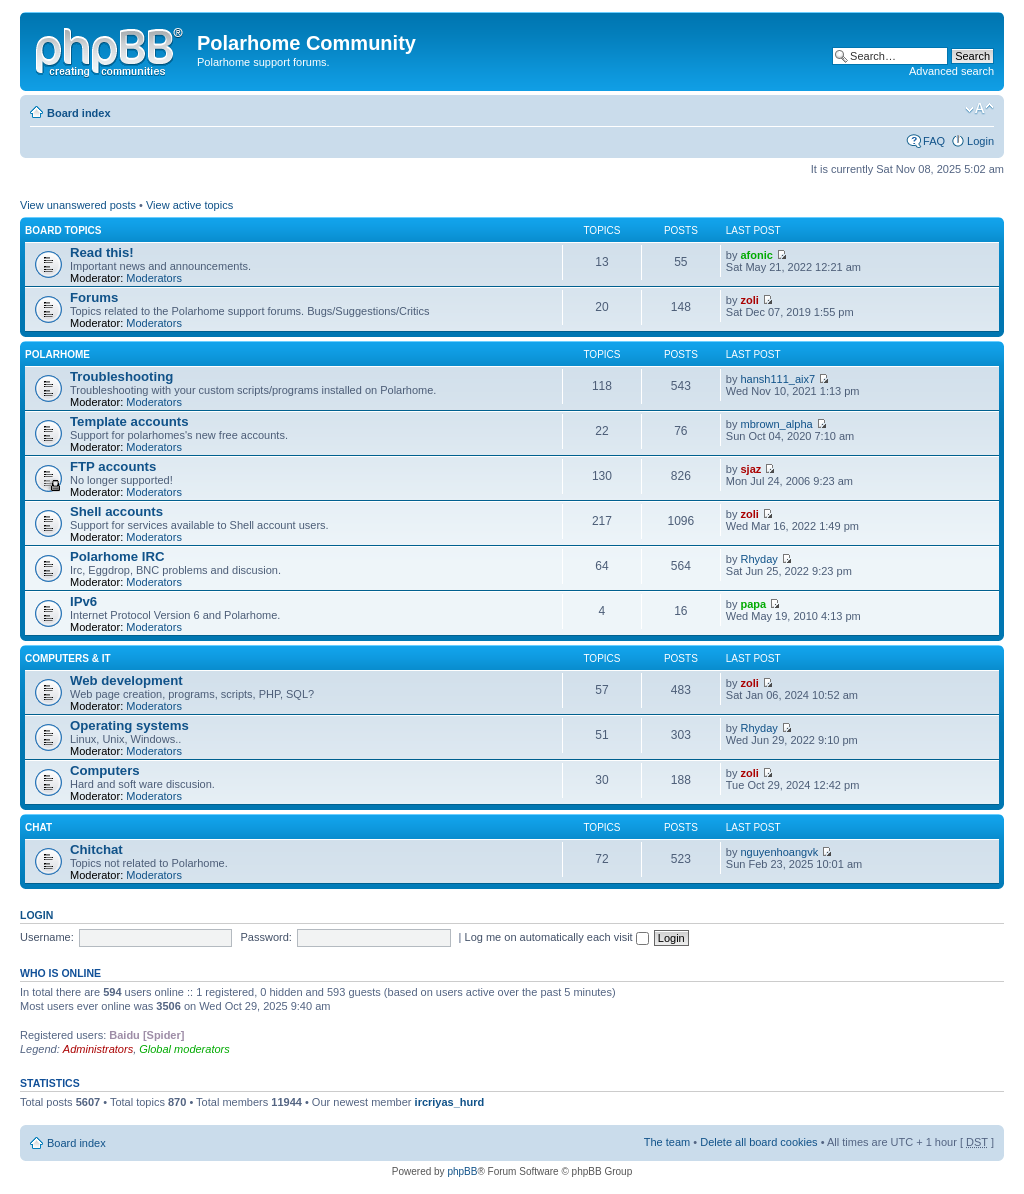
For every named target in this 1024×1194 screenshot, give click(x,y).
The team (667, 1142)
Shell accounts (116, 511)
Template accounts (129, 421)
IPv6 (83, 601)
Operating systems (129, 725)
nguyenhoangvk (780, 852)
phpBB (462, 1171)
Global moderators (184, 1049)
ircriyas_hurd (450, 1102)
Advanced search (951, 71)
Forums (94, 297)
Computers (105, 770)
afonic (757, 255)
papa (754, 604)
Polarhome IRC (117, 556)
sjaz (751, 469)
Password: (266, 937)
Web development (126, 680)
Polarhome (57, 354)
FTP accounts (113, 466)
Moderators (154, 278)
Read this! (102, 252)
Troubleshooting (121, 376)
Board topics (63, 230)
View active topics (189, 205)
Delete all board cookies (758, 1142)
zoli (750, 300)
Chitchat (96, 849)
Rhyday (759, 559)
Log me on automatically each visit (557, 937)
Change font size (979, 109)
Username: (47, 937)
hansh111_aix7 (778, 379)
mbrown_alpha (777, 424)
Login (980, 141)
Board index (79, 113)
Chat (38, 827)
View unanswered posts (78, 205)
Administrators (98, 1049)
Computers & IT (68, 658)
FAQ (934, 141)
